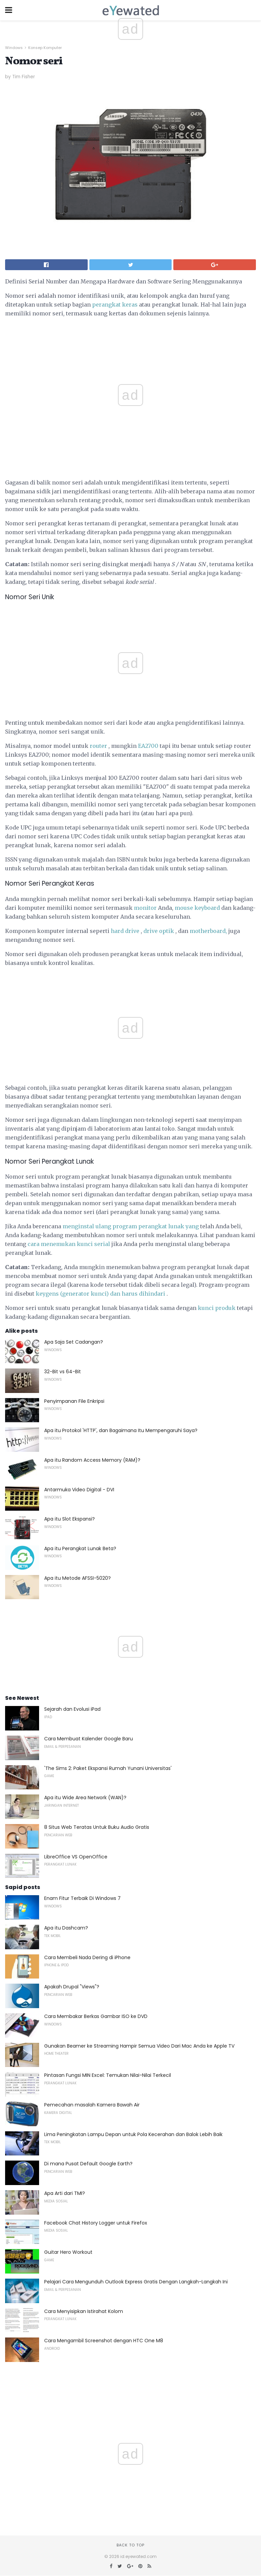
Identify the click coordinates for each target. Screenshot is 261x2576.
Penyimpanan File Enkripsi (74, 1401)
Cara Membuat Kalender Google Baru (88, 1738)
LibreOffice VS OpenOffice (75, 1856)
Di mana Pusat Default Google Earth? (88, 2163)
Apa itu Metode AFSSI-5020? (77, 1578)
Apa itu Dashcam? (66, 1927)
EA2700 (148, 745)
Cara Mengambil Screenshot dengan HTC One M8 (103, 2340)
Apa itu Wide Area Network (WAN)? (85, 1797)
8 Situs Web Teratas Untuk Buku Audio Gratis (96, 1827)
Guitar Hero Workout (68, 2252)
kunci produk (217, 1308)
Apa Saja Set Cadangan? (73, 1342)
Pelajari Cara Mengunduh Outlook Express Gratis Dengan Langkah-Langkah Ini (136, 2281)
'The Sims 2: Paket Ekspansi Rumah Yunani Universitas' (108, 1768)
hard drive (125, 931)
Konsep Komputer (45, 47)
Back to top (130, 2545)
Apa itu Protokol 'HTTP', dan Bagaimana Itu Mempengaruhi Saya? (120, 1430)
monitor (145, 907)
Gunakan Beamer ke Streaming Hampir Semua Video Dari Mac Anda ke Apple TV (139, 2045)
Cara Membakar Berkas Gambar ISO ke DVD (95, 2016)
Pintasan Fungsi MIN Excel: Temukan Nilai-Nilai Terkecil (107, 2075)
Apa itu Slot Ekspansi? (69, 1518)
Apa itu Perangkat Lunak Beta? (80, 1548)
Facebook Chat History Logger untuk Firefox (95, 2222)
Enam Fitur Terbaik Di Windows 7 (82, 1898)
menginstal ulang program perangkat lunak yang (131, 1226)
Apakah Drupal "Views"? (71, 1986)
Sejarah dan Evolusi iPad (72, 1709)
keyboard (207, 907)
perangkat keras (115, 304)
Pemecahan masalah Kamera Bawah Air (92, 2104)
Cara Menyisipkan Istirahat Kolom (83, 2311)
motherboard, (208, 931)
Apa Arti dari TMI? (64, 2193)
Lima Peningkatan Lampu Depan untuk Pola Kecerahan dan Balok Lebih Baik (133, 2134)
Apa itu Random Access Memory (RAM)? (92, 1460)
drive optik (158, 931)
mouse (184, 907)
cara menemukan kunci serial (69, 1244)
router (98, 745)
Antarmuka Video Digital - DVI (79, 1489)
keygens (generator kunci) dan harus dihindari (100, 1293)
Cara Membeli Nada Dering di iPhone (87, 1957)
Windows (14, 47)
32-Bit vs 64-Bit (62, 1371)
